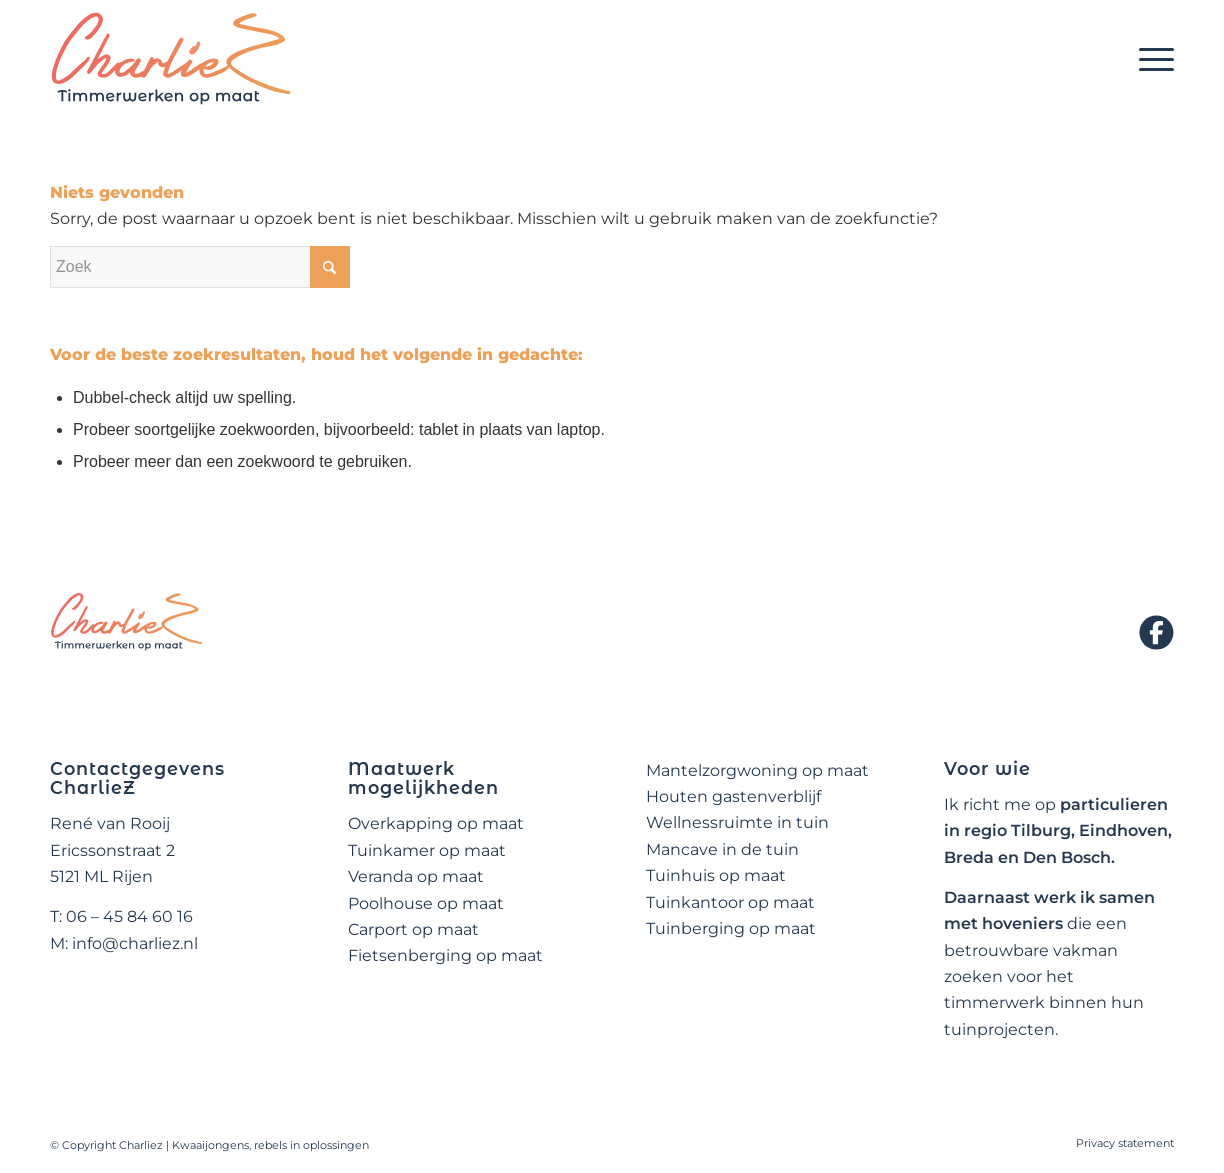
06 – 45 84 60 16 (129, 916)
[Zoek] (200, 267)
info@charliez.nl (135, 943)
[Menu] (1150, 59)
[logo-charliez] (172, 59)
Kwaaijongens (210, 1145)
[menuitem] (1150, 59)
